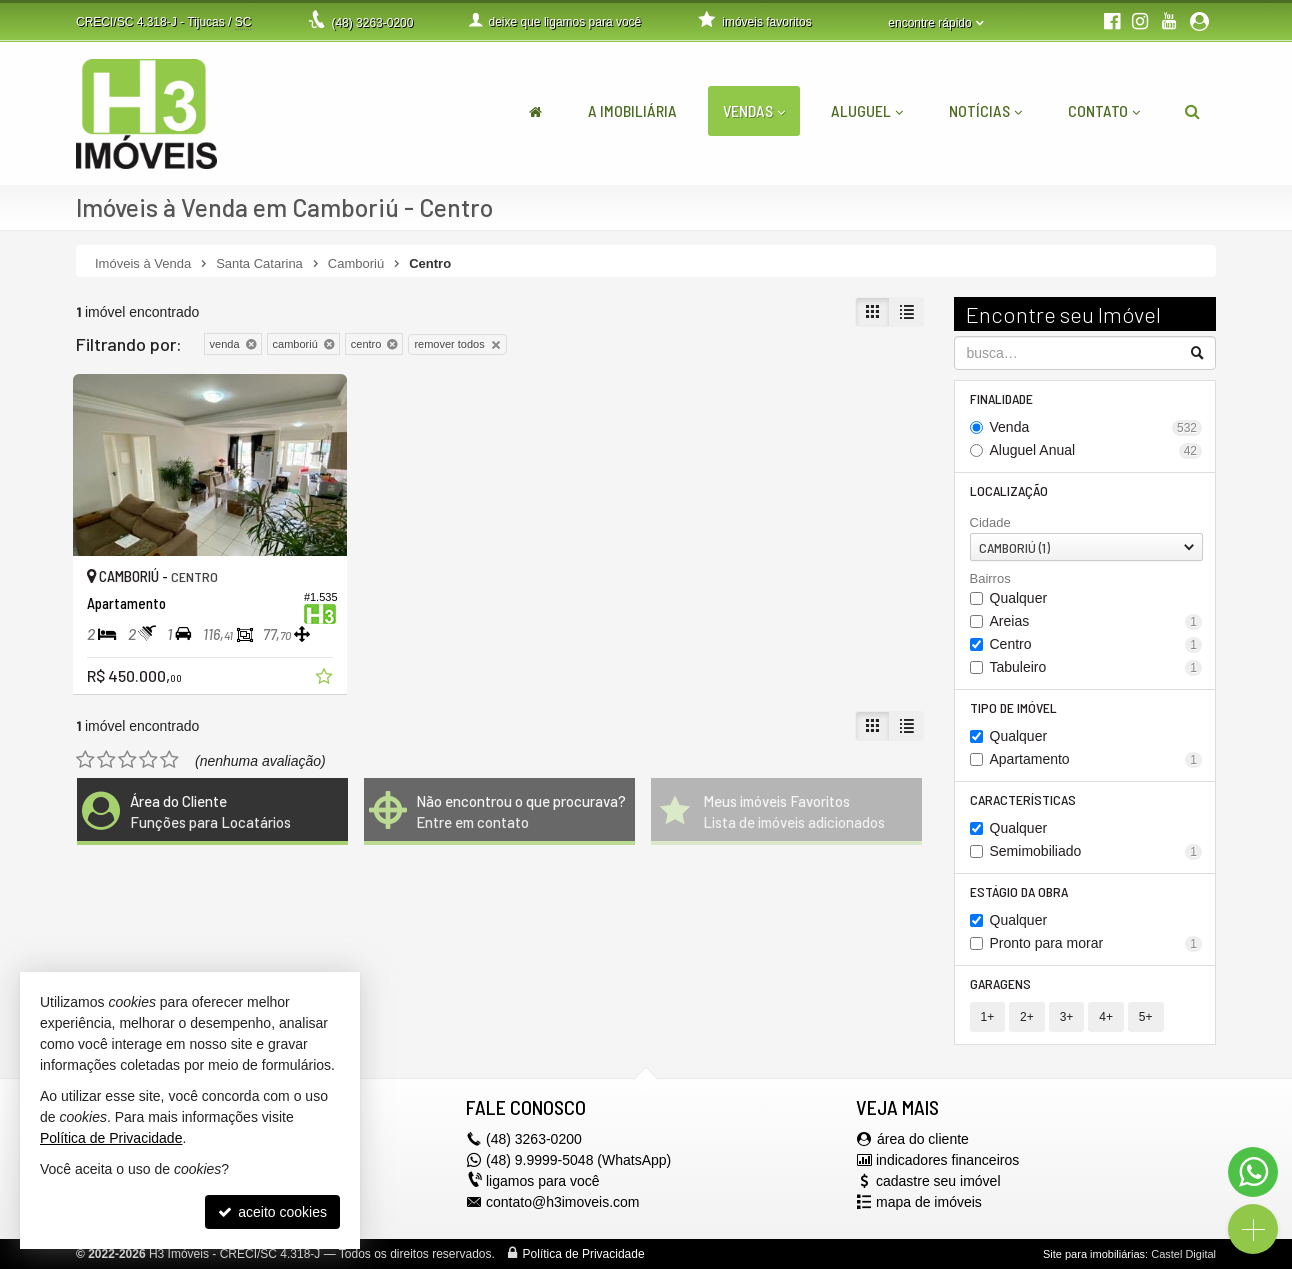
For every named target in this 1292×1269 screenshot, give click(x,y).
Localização (1009, 490)
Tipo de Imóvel (1013, 707)
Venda (1096, 427)
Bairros (990, 578)
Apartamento (1096, 759)
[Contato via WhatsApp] (1253, 1172)
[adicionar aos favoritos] (326, 679)
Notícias (985, 110)
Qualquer (1019, 598)
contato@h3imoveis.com (563, 1202)
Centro (1096, 644)
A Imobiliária (632, 110)
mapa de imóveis (929, 1202)
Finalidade (1001, 398)
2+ (1027, 1017)
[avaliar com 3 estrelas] (127, 760)
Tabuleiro (1096, 667)
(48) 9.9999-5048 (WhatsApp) (578, 1160)
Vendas (754, 110)
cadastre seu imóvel (938, 1181)
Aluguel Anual (1096, 450)
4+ (1106, 1017)
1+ (988, 1017)
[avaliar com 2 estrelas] (106, 760)
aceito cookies (272, 1212)
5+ (1146, 1017)
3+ (1067, 1017)
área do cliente (923, 1139)
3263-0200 (372, 23)
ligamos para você (543, 1181)
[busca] (1192, 111)
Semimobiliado (1096, 851)
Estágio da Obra (1019, 891)
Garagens (1000, 983)
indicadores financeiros (947, 1160)
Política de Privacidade (584, 1254)
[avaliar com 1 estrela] (85, 760)
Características (1023, 799)
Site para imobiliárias (1094, 1254)
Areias (1096, 621)
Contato (1104, 110)
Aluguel (867, 110)
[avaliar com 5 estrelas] (169, 760)
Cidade (990, 522)
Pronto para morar (1096, 943)
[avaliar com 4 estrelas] (148, 760)
